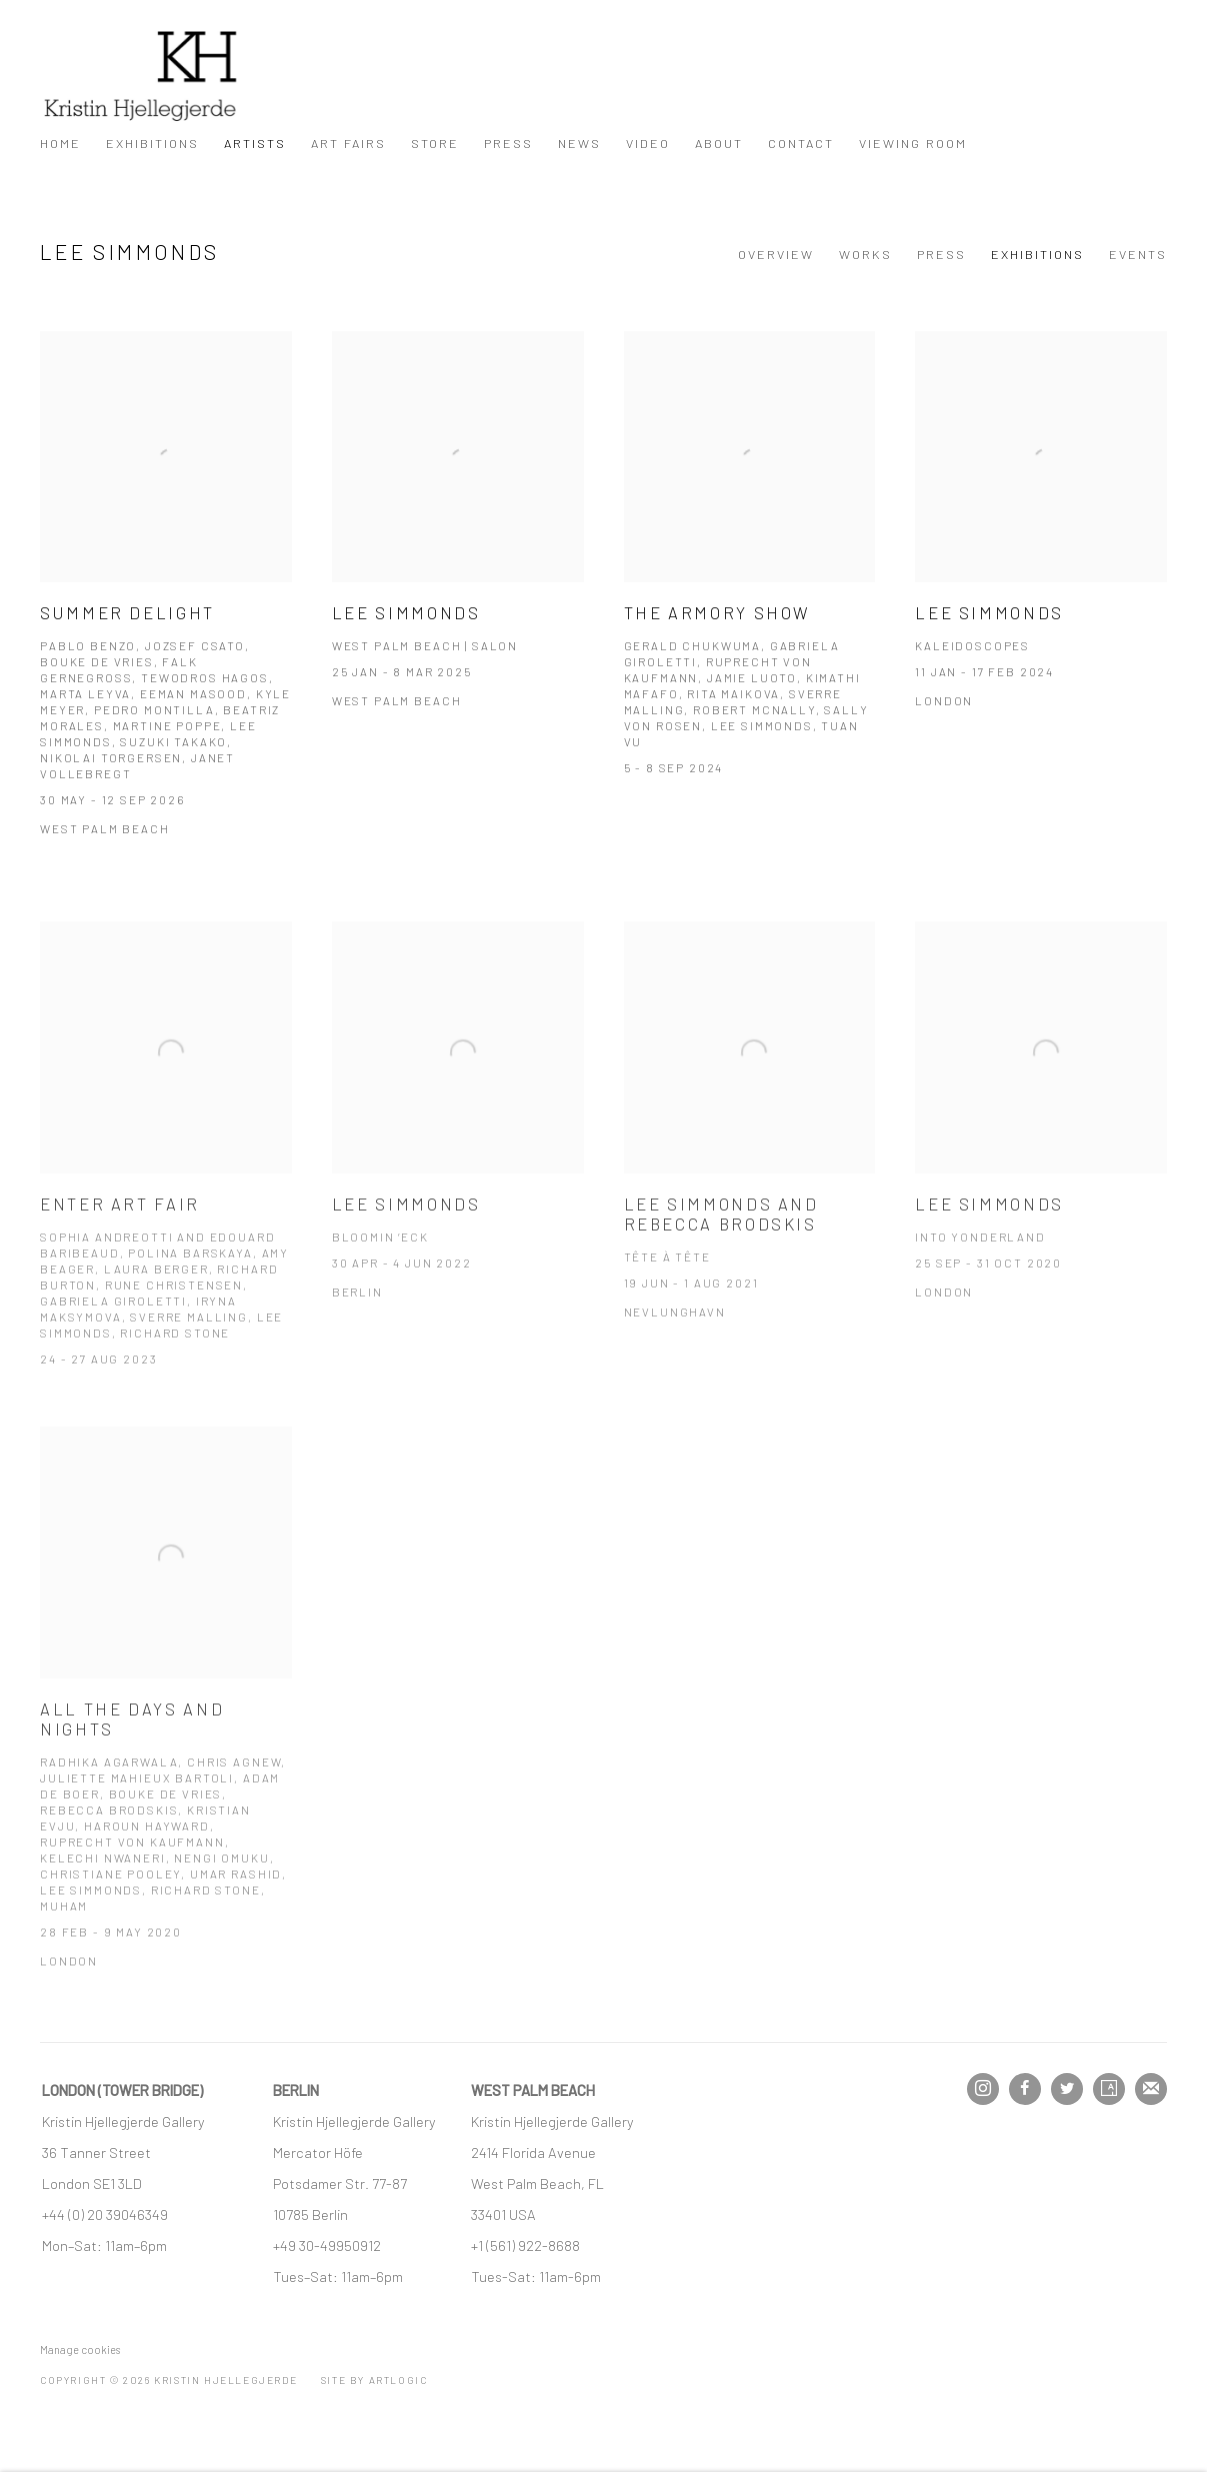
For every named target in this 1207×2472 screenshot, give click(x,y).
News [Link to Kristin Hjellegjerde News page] (579, 143)
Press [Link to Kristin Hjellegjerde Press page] (508, 143)
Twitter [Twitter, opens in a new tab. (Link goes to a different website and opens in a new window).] (1067, 2089)
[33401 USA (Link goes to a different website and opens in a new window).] (503, 2214)
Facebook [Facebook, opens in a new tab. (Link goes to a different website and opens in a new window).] (1025, 2089)
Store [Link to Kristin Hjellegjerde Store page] (435, 143)
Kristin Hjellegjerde (140, 75)
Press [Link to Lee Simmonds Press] (941, 254)
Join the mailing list (1151, 2089)
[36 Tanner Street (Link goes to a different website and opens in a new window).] (96, 2152)
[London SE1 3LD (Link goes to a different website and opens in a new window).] (93, 2183)
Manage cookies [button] (80, 2349)
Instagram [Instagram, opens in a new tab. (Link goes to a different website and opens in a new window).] (983, 2089)
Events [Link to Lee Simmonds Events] (1138, 254)
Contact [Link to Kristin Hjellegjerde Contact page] (801, 143)
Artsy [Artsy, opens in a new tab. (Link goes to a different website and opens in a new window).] (1109, 2089)
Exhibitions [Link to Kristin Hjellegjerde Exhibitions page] (152, 143)
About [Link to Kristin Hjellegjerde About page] (719, 143)
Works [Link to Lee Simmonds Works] (865, 254)
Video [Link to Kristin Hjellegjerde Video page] (648, 143)
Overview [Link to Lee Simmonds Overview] (776, 254)
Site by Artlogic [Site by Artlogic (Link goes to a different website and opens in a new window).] (374, 2380)
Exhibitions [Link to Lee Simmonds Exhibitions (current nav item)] (1037, 254)
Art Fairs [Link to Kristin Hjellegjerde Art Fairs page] (348, 143)
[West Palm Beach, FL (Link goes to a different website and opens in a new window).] (539, 2183)
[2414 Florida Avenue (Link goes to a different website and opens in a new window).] (533, 2152)
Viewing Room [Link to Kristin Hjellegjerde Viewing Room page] (913, 143)
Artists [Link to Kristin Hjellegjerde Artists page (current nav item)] (255, 143)
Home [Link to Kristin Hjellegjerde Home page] (60, 143)
